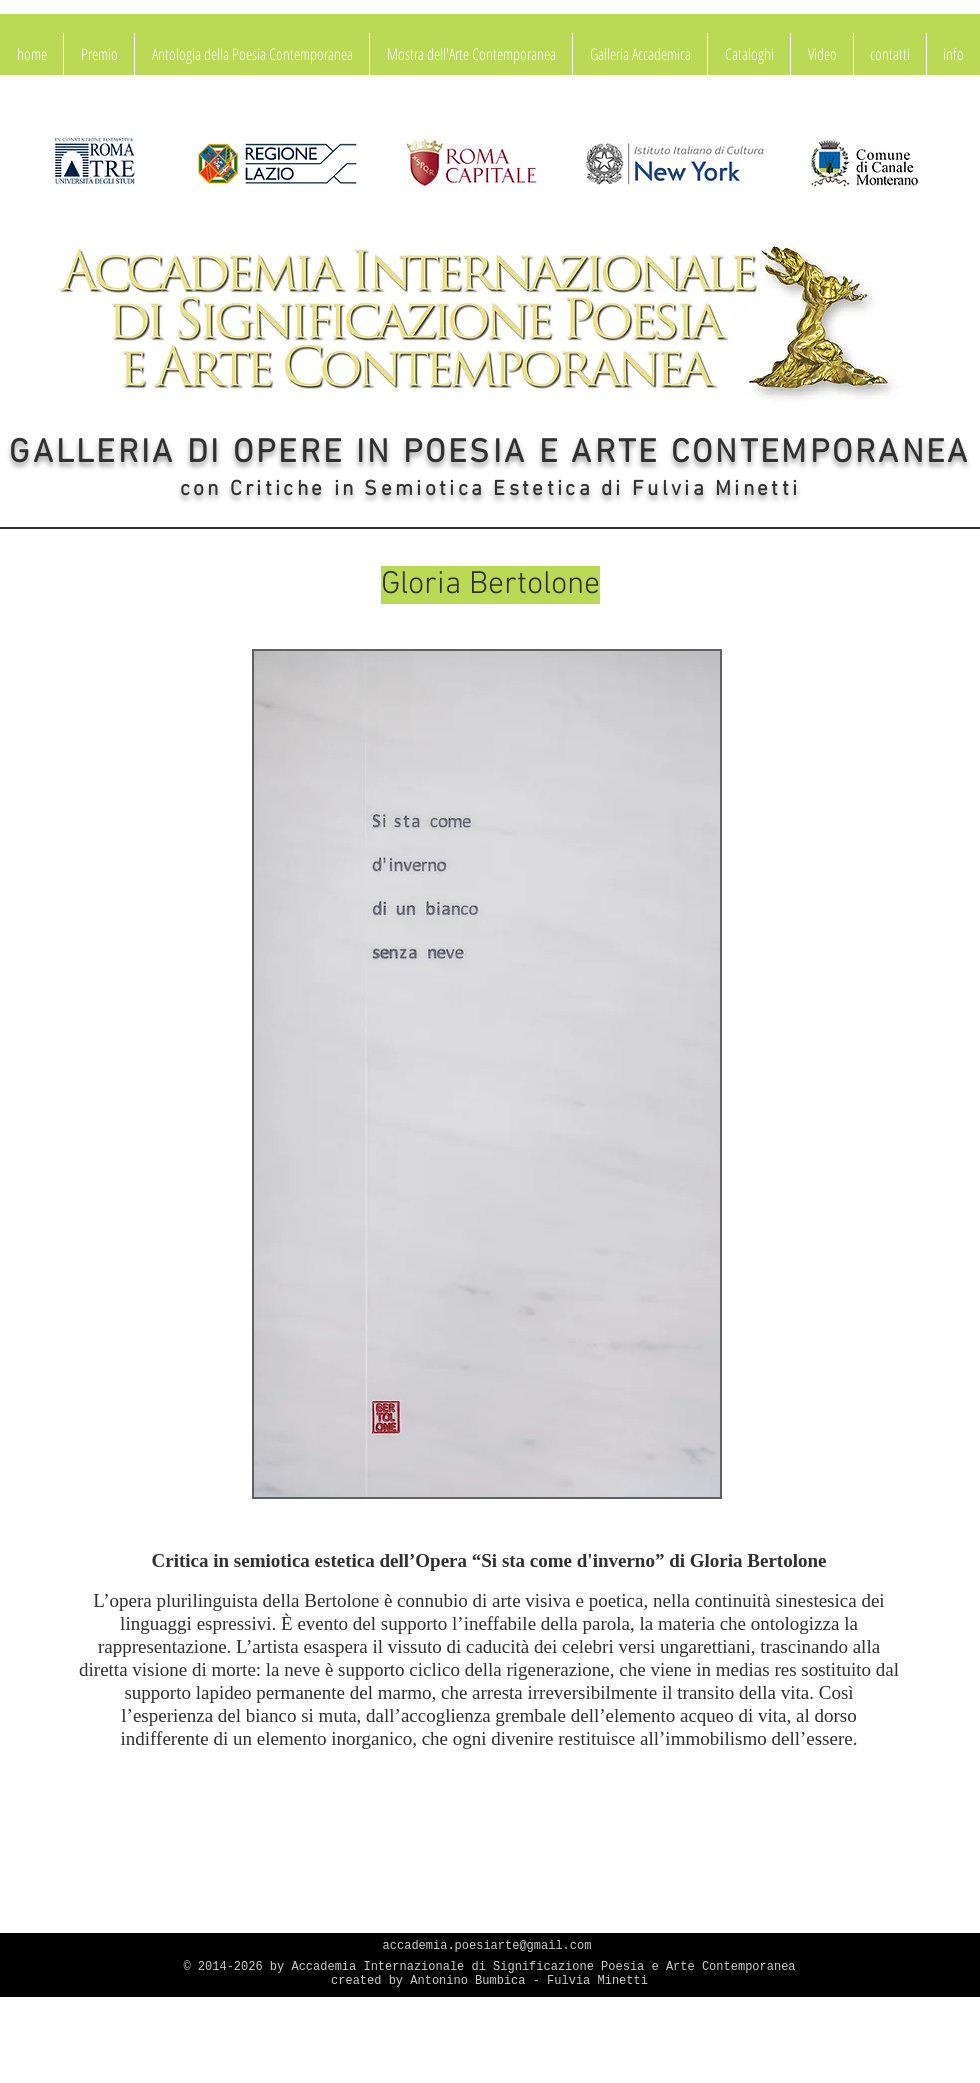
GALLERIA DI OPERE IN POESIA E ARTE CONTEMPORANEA (489, 454)
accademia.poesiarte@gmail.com (487, 1946)
